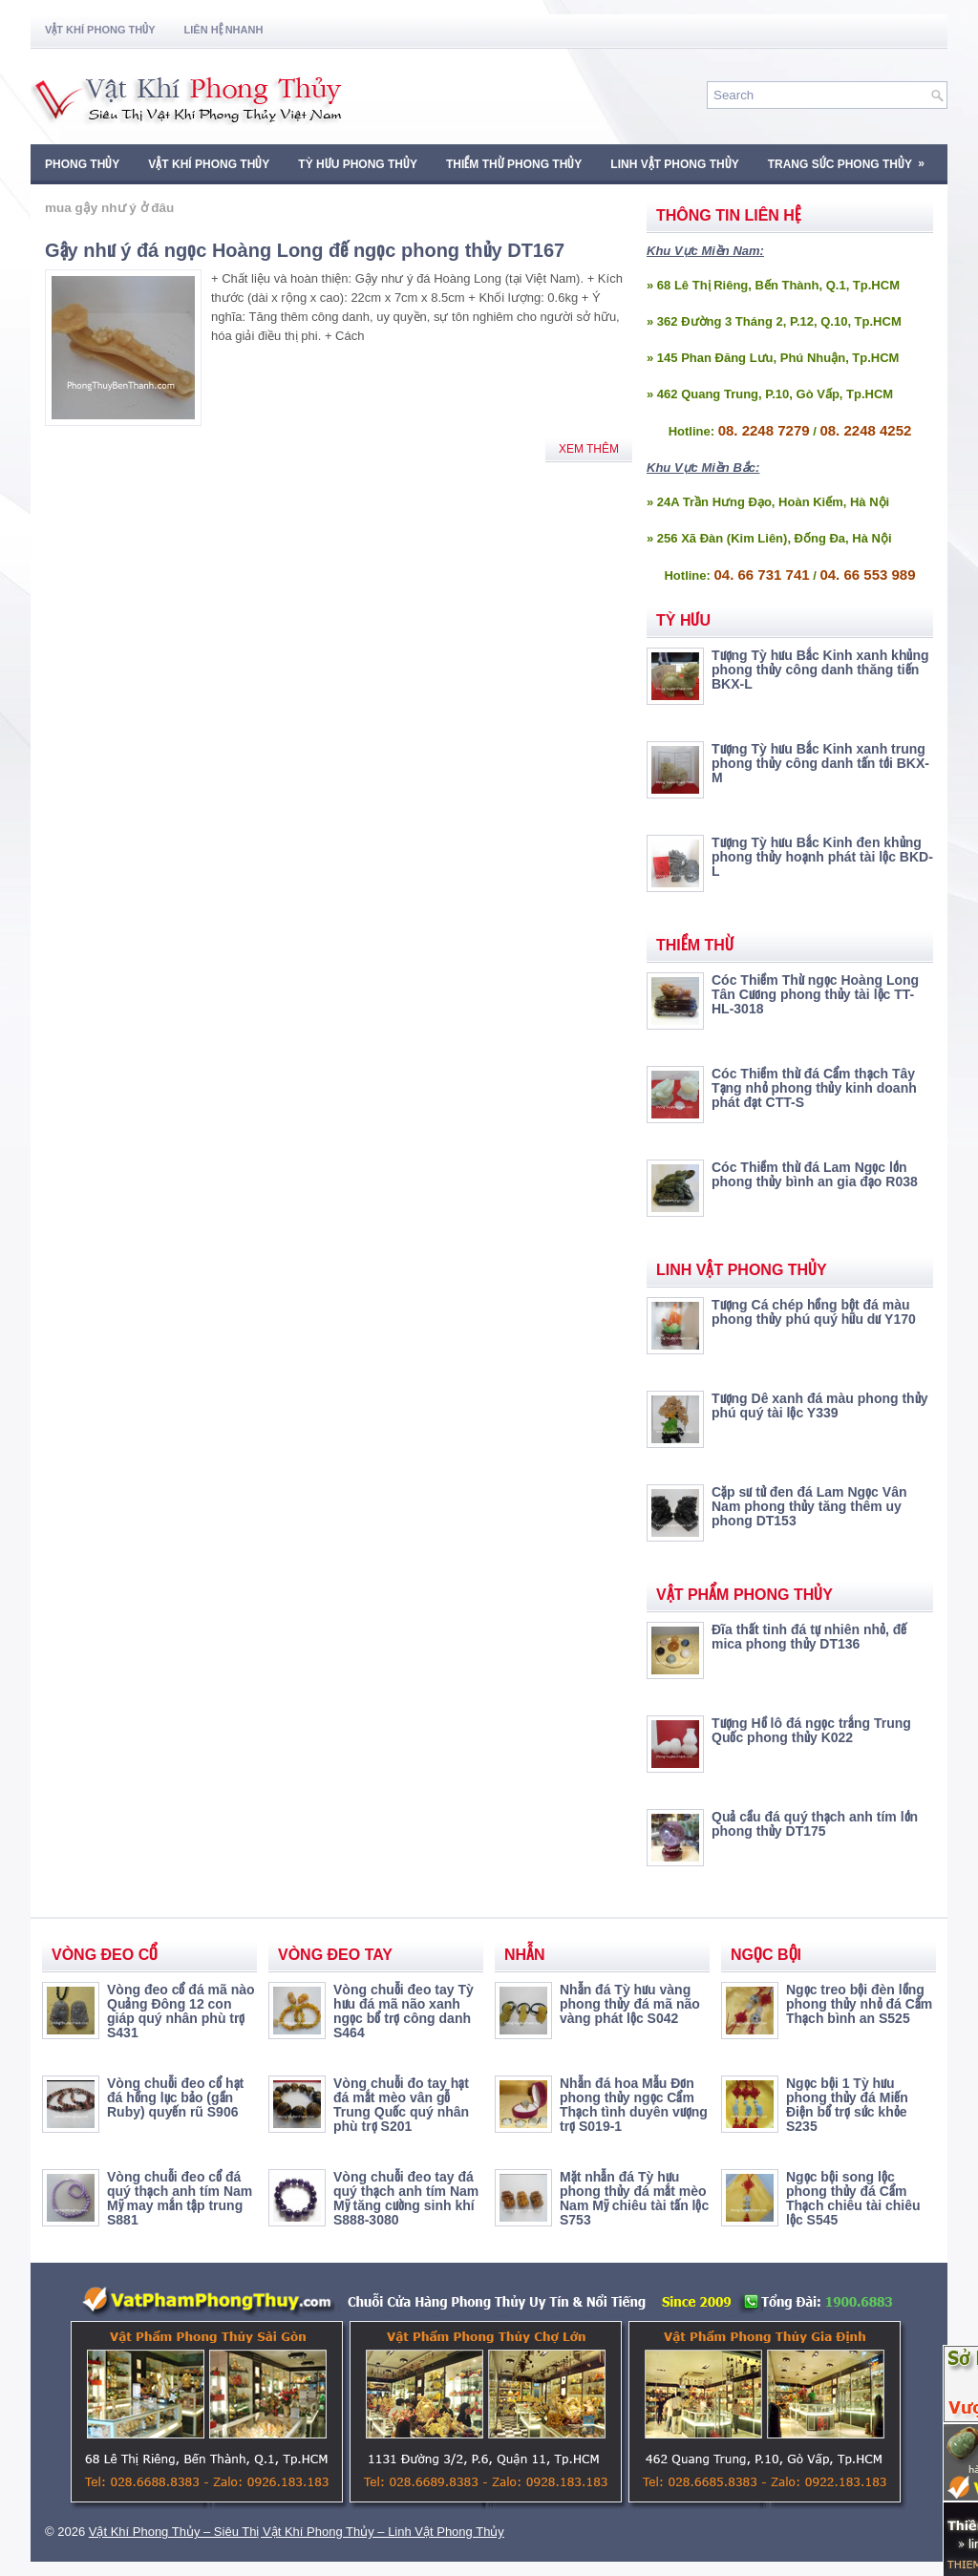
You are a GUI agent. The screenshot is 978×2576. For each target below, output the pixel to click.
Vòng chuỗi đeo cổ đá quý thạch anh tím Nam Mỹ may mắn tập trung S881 (179, 2198)
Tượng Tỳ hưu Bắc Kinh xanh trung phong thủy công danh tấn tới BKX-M (820, 763)
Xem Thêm (589, 449)
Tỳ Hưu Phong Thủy (357, 164)
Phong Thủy (82, 164)
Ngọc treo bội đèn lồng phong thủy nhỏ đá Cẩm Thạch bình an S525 (859, 2004)
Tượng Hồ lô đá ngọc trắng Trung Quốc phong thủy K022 (811, 1730)
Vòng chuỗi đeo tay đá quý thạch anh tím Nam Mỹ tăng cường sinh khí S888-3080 (405, 2198)
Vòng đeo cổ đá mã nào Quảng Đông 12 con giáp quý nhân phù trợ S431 (181, 2011)
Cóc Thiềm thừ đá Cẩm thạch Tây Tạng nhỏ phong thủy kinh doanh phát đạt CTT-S (814, 1088)
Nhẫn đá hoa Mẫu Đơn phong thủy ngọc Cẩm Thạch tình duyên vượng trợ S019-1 (634, 2105)
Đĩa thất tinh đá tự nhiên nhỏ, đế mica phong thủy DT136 (809, 1636)
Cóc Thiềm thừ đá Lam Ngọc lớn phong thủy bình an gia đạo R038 (815, 1174)
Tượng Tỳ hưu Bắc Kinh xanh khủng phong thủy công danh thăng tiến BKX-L (820, 670)
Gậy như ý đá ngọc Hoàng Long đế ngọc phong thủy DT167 (304, 250)
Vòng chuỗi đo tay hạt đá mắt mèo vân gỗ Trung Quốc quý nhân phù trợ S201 (401, 2105)
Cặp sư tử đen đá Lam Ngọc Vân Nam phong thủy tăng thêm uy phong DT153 (809, 1506)
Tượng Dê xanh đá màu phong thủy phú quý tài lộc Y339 (819, 1405)
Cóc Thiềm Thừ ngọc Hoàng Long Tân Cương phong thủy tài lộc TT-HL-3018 (815, 994)
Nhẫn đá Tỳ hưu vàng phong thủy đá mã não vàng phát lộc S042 (630, 2004)
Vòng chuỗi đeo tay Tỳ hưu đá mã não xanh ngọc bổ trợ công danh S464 (403, 2011)
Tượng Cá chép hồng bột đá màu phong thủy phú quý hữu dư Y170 (814, 1312)
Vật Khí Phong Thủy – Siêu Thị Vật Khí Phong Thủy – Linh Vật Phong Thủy (296, 2531)
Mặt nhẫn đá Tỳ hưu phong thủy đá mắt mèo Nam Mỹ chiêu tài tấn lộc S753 (634, 2198)
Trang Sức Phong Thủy (852, 157)
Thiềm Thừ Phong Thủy (514, 164)
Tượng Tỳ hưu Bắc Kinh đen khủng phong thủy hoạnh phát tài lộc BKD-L (822, 857)
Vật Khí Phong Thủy (100, 29)
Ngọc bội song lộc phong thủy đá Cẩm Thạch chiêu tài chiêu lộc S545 (853, 2198)
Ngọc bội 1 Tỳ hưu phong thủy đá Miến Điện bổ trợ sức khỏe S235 (847, 2105)
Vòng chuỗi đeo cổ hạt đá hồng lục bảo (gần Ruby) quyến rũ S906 (175, 2097)
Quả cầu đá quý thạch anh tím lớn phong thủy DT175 (815, 1824)
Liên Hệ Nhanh (224, 29)
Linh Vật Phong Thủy (674, 164)
